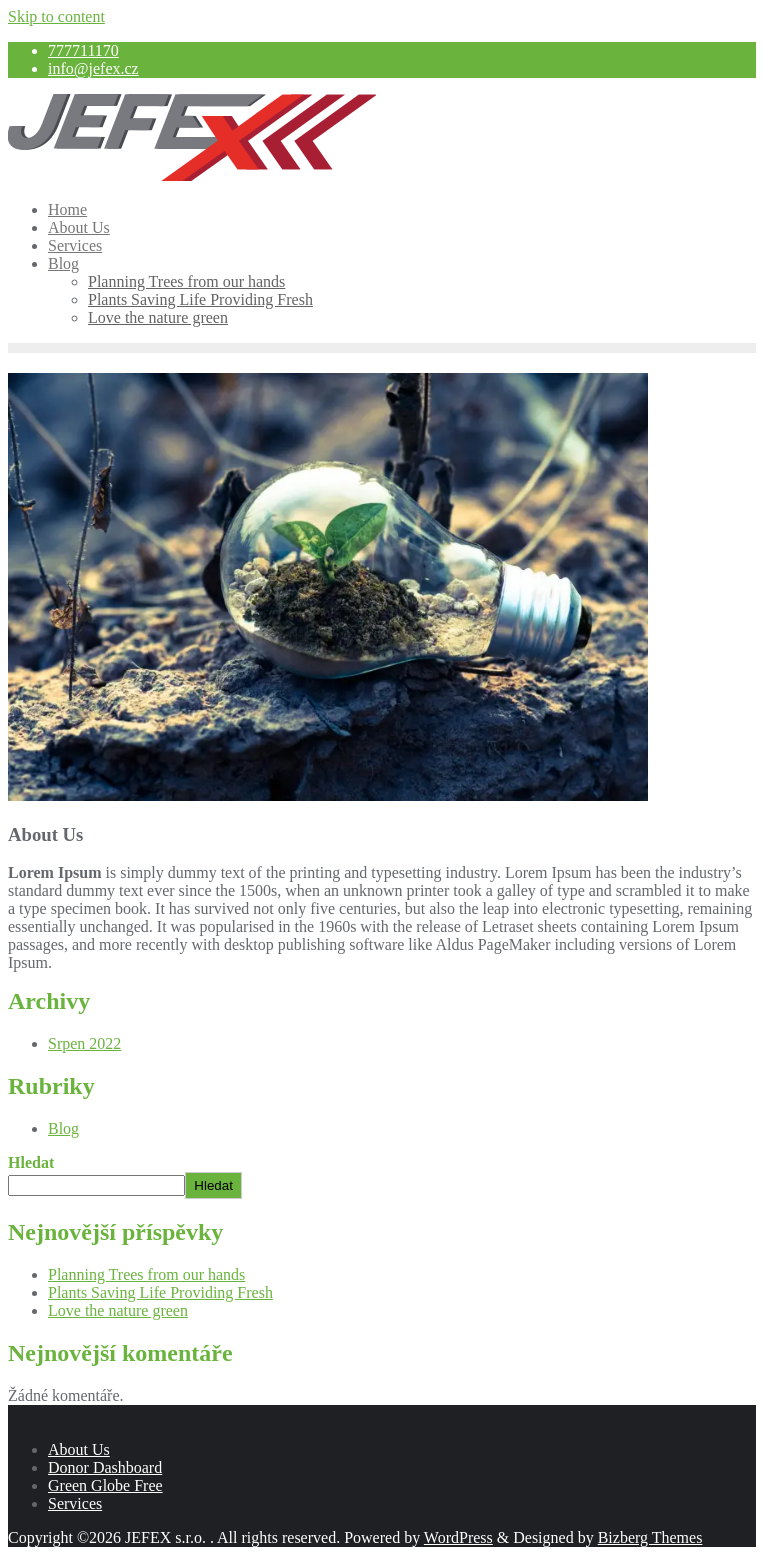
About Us (79, 1449)
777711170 (83, 50)
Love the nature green (118, 1310)
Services (75, 1503)
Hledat (31, 1162)
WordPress (458, 1537)
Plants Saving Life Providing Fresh (160, 1292)
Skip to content (56, 16)
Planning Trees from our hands (146, 1274)
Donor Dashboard (105, 1467)
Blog (63, 1128)
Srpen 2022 (84, 1043)
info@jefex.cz (93, 68)
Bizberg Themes (650, 1537)
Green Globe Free (105, 1485)
